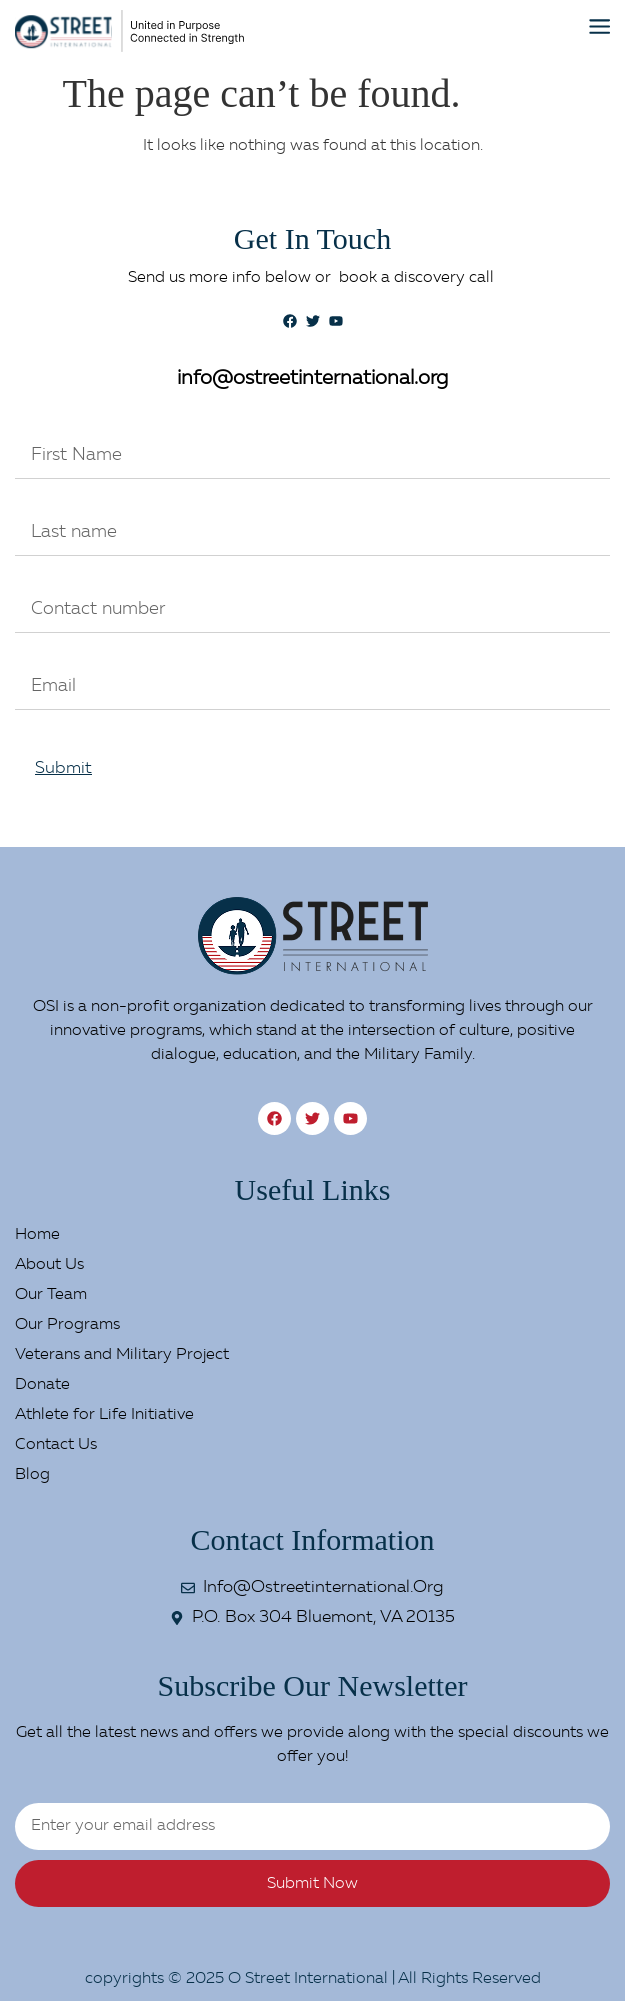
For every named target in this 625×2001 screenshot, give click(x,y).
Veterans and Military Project (122, 1355)
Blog (32, 1475)
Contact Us (56, 1445)
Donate (42, 1385)
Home (37, 1235)
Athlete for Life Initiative (104, 1415)
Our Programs (67, 1325)
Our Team (51, 1295)
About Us (49, 1265)
